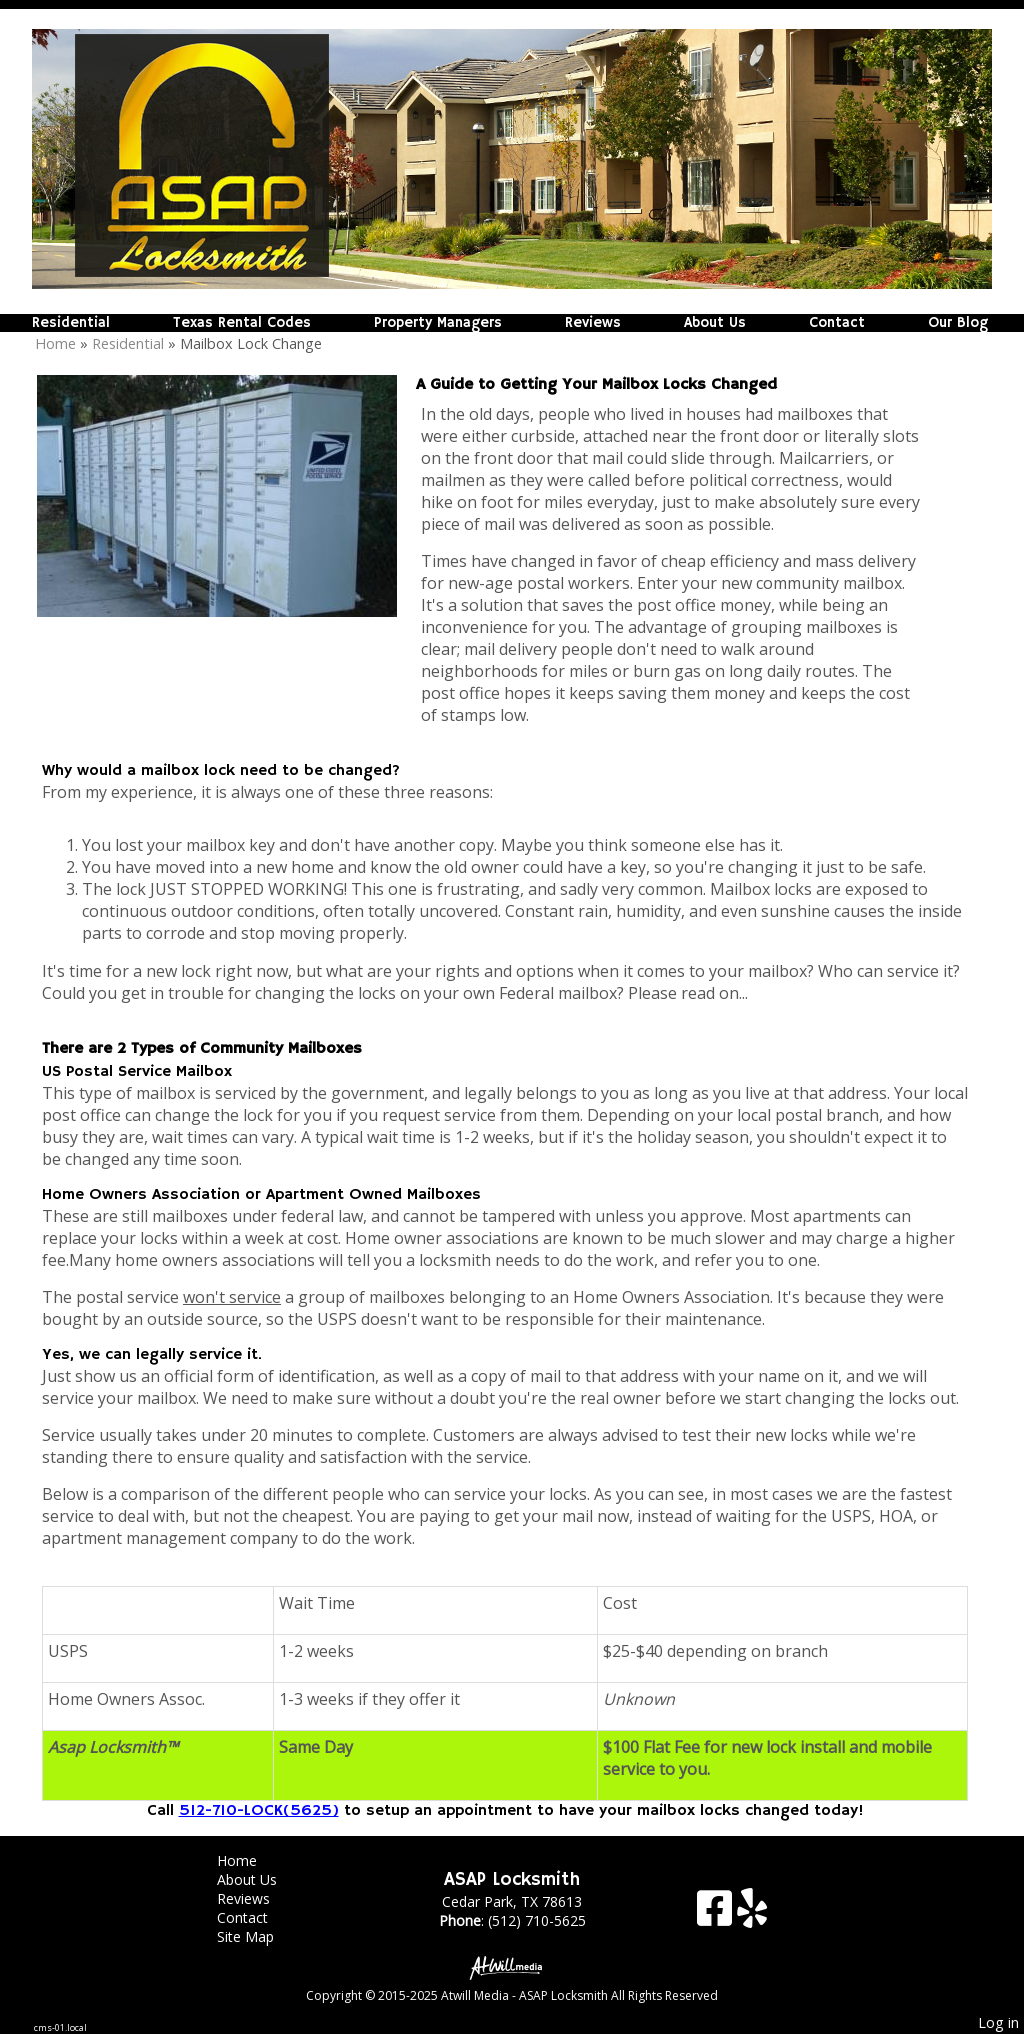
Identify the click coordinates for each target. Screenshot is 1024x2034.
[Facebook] (717, 1915)
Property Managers (438, 323)
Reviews (593, 323)
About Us (715, 323)
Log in (998, 2022)
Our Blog (958, 323)
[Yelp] (752, 1915)
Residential (71, 323)
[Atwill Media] (512, 1966)
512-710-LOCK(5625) (259, 1811)
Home (55, 343)
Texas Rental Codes (242, 323)
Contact (837, 323)
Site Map (260, 1936)
